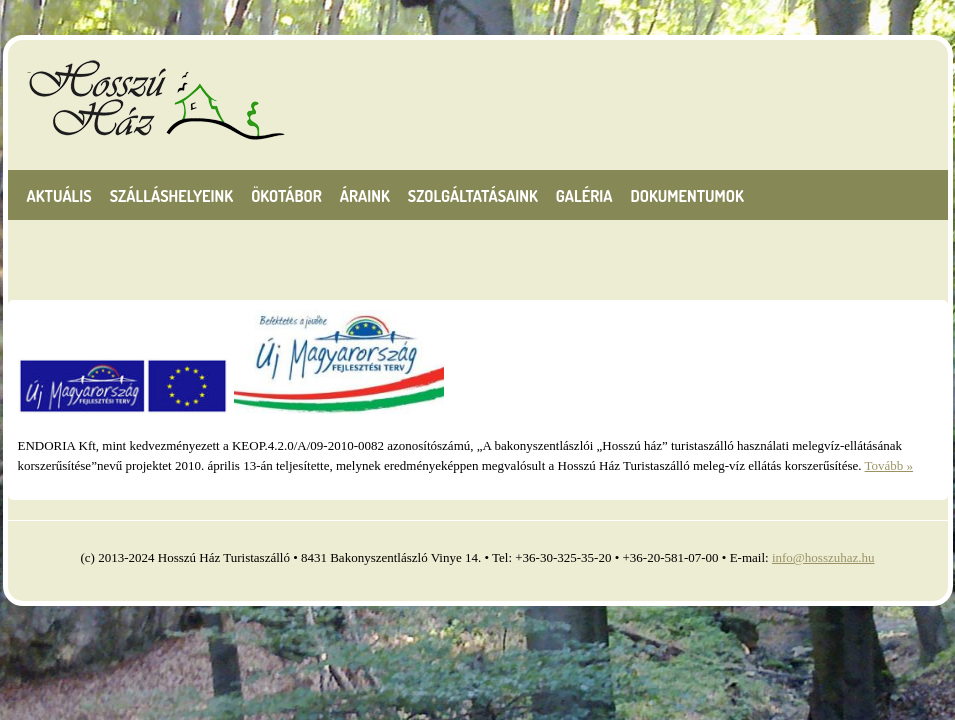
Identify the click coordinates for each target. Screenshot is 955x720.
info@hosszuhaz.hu (823, 557)
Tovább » (889, 465)
